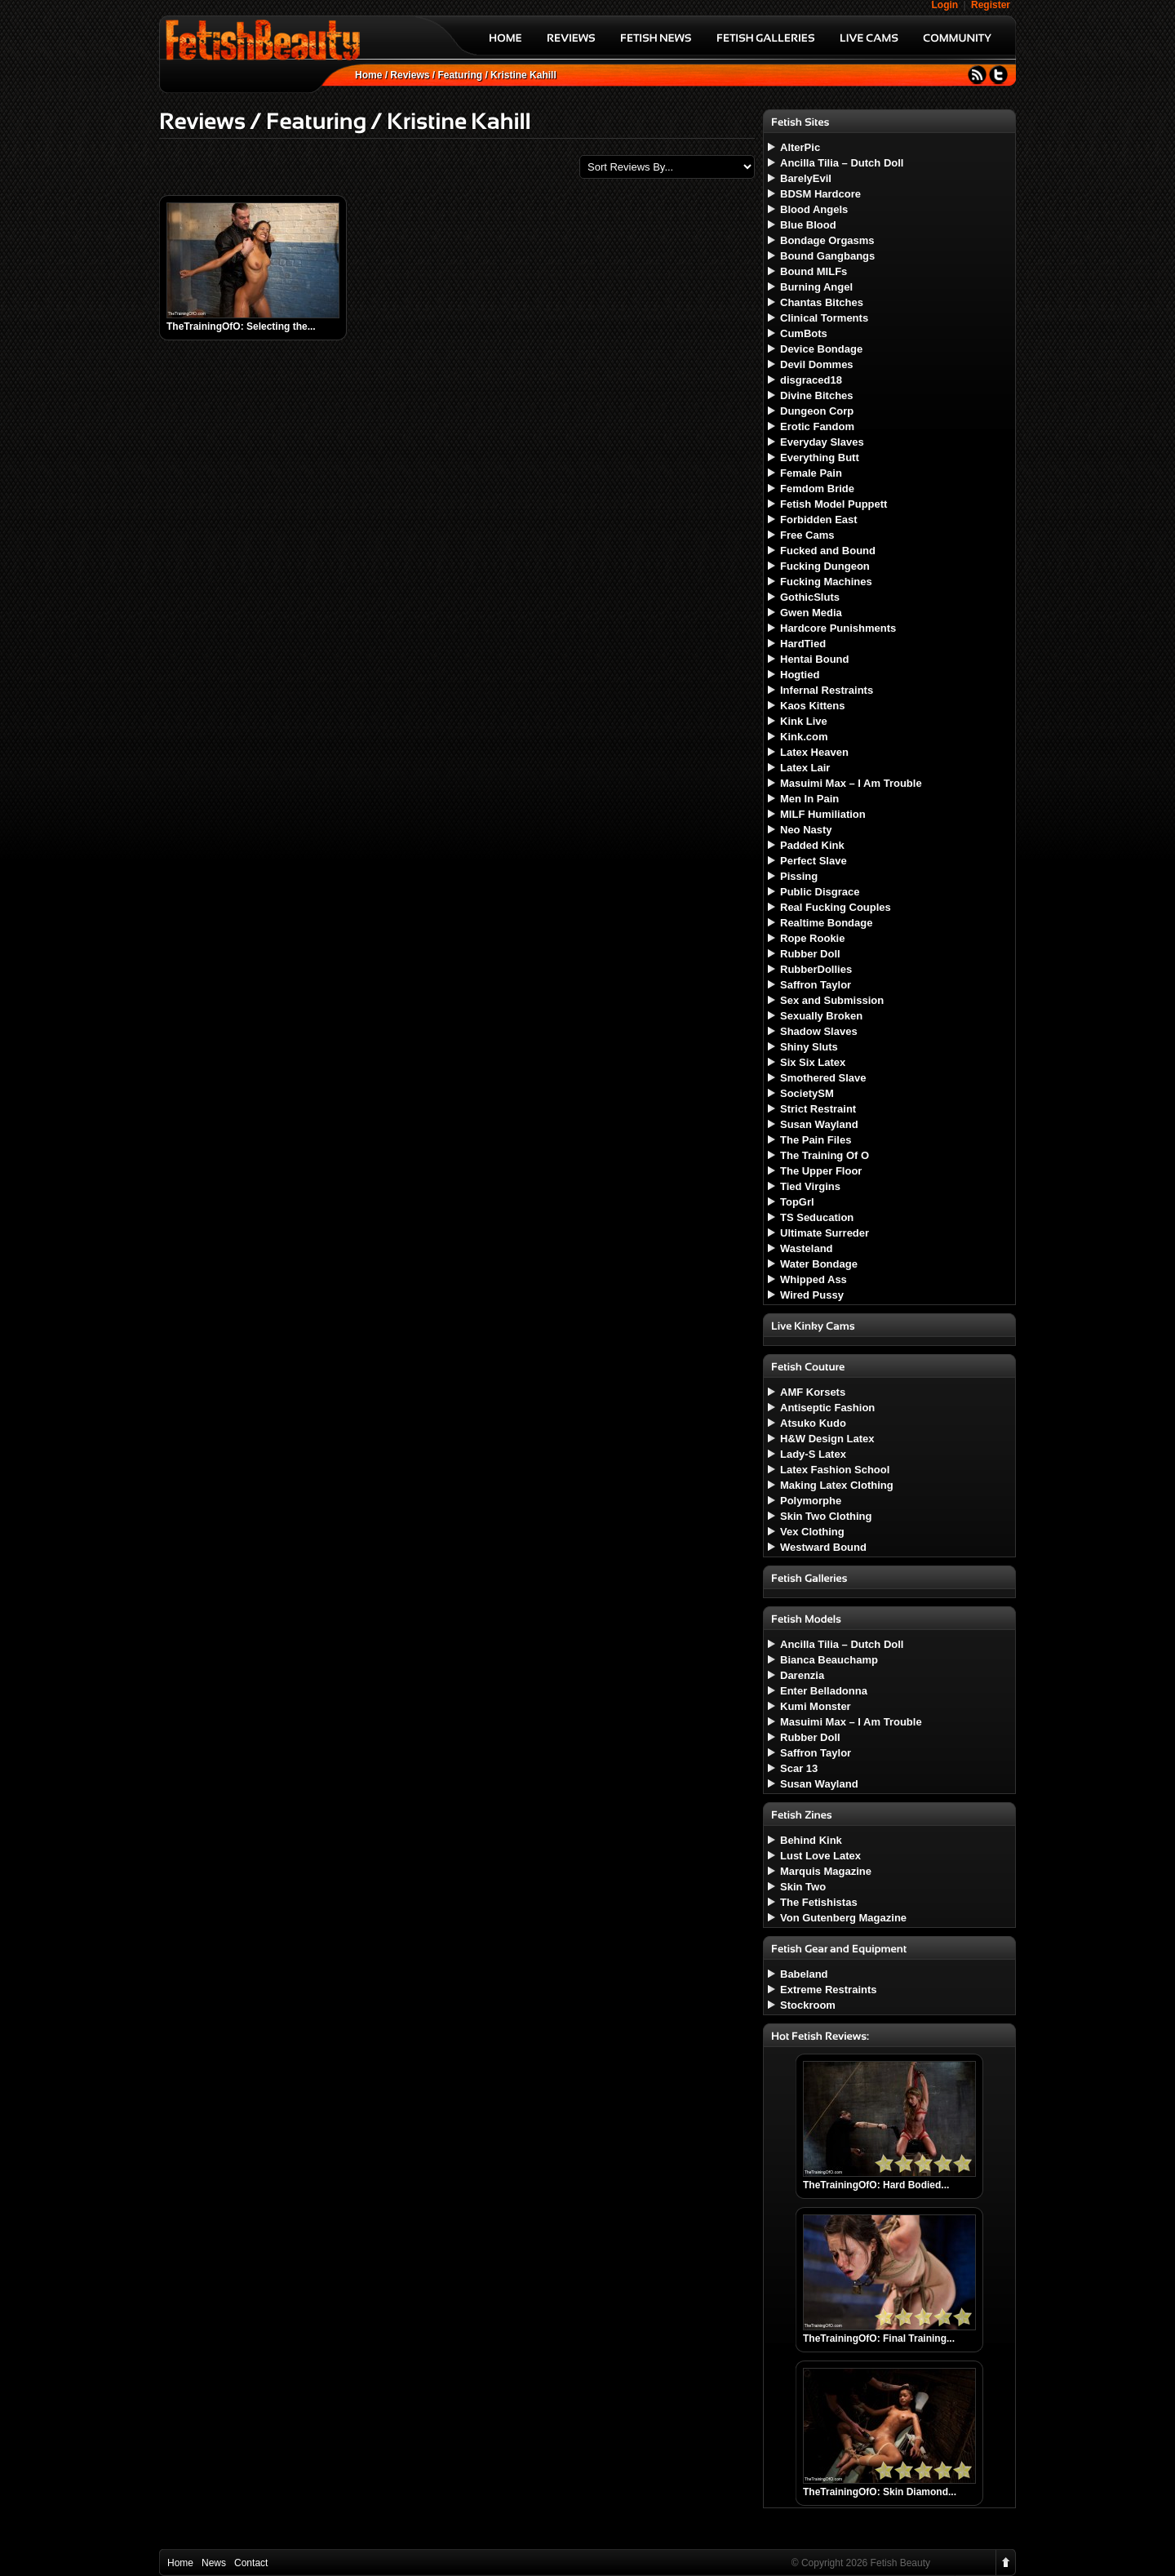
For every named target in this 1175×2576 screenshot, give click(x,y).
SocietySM (807, 1093)
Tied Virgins (810, 1186)
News (214, 2563)
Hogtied (799, 674)
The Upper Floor (821, 1171)
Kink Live (803, 721)
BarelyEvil (805, 178)
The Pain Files (815, 1140)
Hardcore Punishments (838, 628)
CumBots (803, 333)
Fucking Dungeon (825, 566)
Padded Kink (812, 845)
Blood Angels (814, 209)
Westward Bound (823, 1547)
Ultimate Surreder (824, 1233)
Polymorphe (810, 1501)
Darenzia (802, 1675)
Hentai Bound (814, 659)
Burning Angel (816, 287)
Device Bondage (821, 349)
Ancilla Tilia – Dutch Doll (841, 163)
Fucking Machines (826, 581)
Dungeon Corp (817, 411)
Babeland (804, 1974)
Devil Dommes (817, 364)
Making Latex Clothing (836, 1485)
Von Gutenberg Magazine (843, 1918)
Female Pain (811, 473)
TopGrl (797, 1202)
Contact (251, 2563)
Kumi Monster (815, 1706)
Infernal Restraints (826, 690)
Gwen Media (811, 612)
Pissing (799, 876)
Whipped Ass (813, 1279)
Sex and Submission (832, 1000)
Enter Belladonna (823, 1691)
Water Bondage (819, 1264)
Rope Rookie (812, 938)
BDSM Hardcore (820, 194)
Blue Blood (808, 225)
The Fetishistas (819, 1902)
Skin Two (803, 1887)
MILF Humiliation (823, 814)
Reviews (409, 75)
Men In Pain (809, 799)
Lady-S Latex (813, 1454)
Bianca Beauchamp (829, 1660)
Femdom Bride (817, 488)
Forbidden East (819, 519)
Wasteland (806, 1248)
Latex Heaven (814, 752)
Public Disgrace (820, 892)
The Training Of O (824, 1155)
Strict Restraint (818, 1109)
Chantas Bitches (821, 302)
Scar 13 (799, 1768)
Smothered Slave (823, 1078)
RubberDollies (816, 969)
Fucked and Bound (828, 550)
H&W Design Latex (827, 1438)
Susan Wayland (819, 1124)
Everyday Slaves (822, 442)
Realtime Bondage (826, 923)
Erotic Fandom (817, 426)
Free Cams (807, 535)
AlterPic (800, 147)
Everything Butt (819, 457)
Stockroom (808, 2005)
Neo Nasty (806, 830)
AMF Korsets (812, 1392)
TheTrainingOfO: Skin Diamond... (879, 2492)
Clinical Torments (824, 318)
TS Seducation (817, 1217)
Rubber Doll (810, 954)
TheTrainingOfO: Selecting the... (241, 326)
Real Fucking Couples (835, 907)
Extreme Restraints (828, 1989)
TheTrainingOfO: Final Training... (879, 2338)
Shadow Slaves (819, 1031)
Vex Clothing (812, 1532)
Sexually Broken (821, 1016)
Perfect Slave (813, 861)
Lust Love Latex (820, 1856)
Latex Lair (805, 768)
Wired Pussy (812, 1295)
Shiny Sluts (809, 1047)
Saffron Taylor (815, 985)
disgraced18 (811, 380)
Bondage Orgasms (827, 240)
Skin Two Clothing (825, 1516)
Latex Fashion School (834, 1469)
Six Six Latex (812, 1062)
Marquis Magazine (825, 1871)
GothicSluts (810, 597)
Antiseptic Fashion (827, 1407)
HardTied (803, 643)
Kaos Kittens (812, 706)
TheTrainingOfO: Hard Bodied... (876, 2185)
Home (368, 75)
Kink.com (804, 737)
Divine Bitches (817, 395)
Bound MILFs (813, 271)
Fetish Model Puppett (833, 504)
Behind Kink (811, 1840)
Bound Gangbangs (827, 256)
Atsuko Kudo (813, 1423)
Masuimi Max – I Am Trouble (851, 783)
